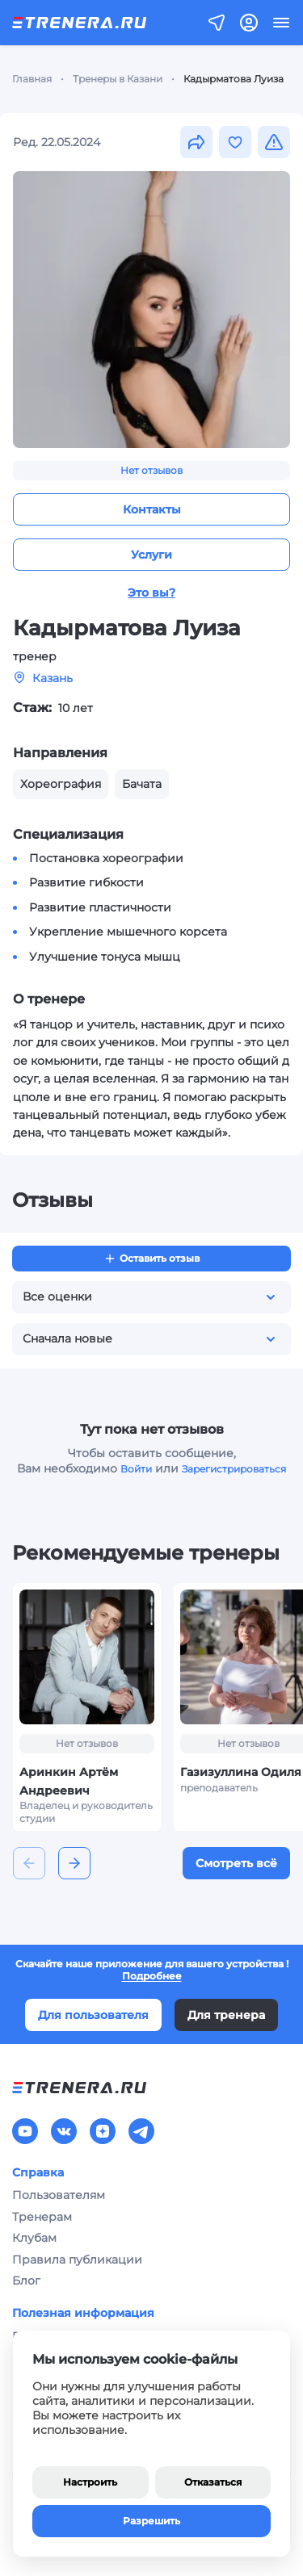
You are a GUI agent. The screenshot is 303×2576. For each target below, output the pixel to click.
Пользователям (58, 2195)
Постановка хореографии (106, 858)
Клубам (34, 2237)
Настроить (90, 2482)
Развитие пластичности (100, 907)
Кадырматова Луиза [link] (233, 79)
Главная (32, 79)
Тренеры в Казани (117, 79)
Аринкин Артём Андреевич (68, 1781)
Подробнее (152, 1976)
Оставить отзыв (151, 1258)
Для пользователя (93, 2015)
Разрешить (151, 2521)
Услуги (151, 554)
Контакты (152, 509)
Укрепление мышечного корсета (128, 931)
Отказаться (213, 2482)
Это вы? (151, 592)
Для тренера (226, 2015)
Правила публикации (77, 2259)
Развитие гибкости (86, 882)
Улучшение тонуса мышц (104, 956)
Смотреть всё (236, 1863)
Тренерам (42, 2216)
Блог (26, 2280)
